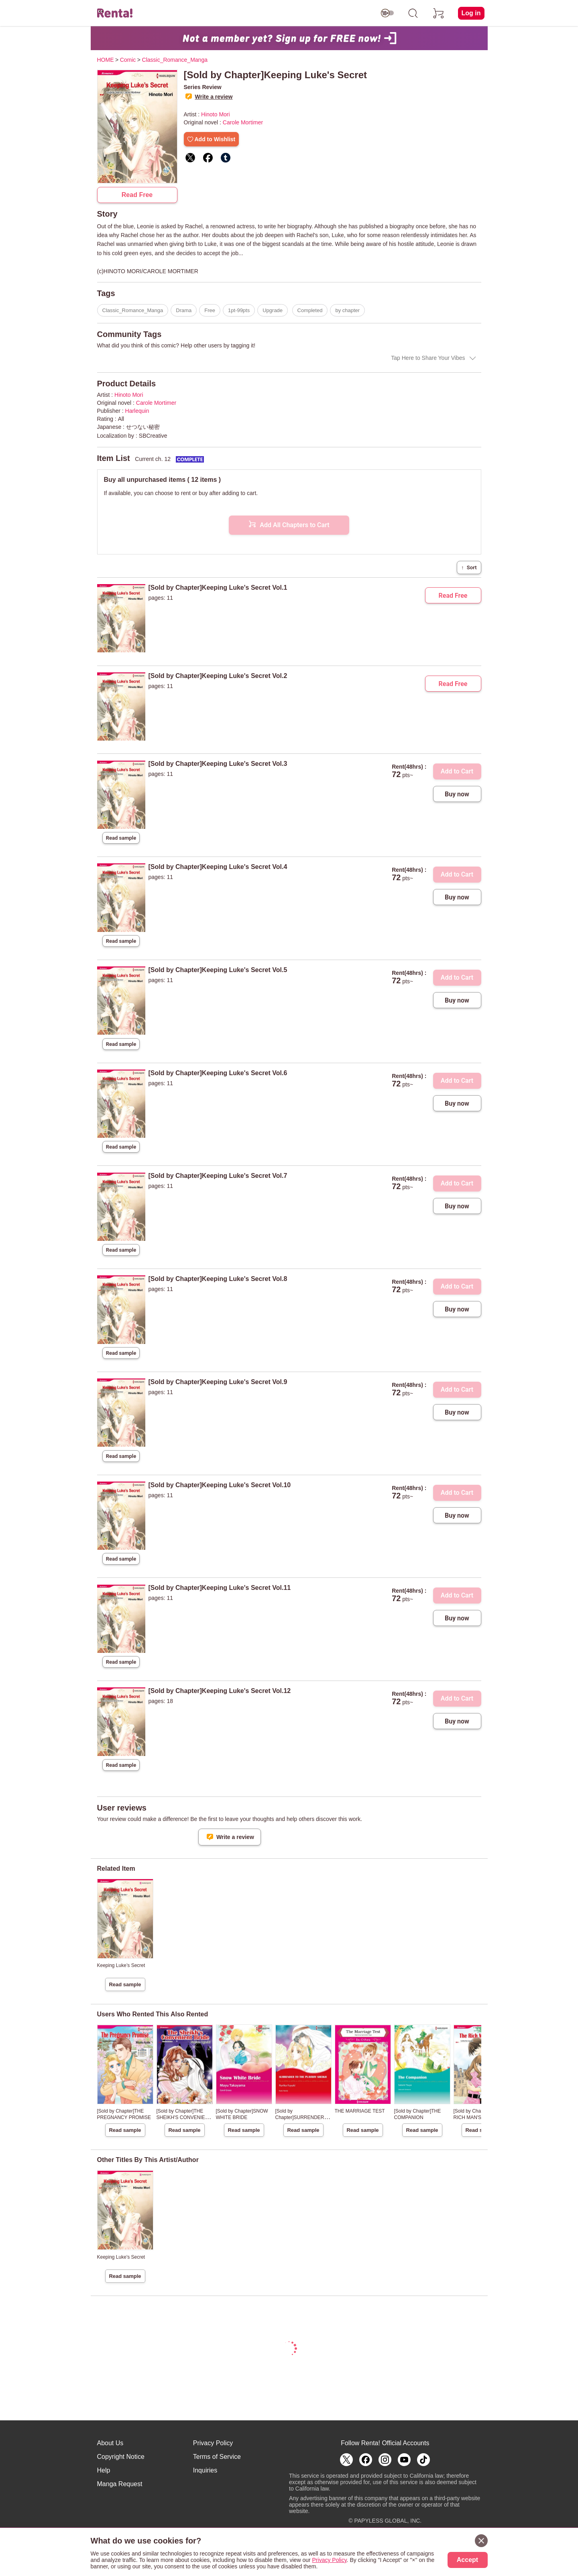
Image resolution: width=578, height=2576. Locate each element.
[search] (413, 13)
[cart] (438, 13)
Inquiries (205, 2470)
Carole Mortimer (243, 122)
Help (103, 2470)
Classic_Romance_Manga (132, 310)
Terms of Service (217, 2456)
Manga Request (119, 2484)
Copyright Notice (120, 2456)
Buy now (457, 794)
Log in (471, 13)
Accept (467, 2559)
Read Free (137, 194)
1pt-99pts (239, 310)
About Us (110, 2443)
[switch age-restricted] (387, 13)
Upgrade (273, 310)
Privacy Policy (213, 2443)
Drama (183, 310)
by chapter (347, 310)
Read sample (121, 838)
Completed (310, 310)
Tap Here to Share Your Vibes (428, 358)
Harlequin (137, 411)
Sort (468, 567)
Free (209, 310)
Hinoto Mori (215, 114)
